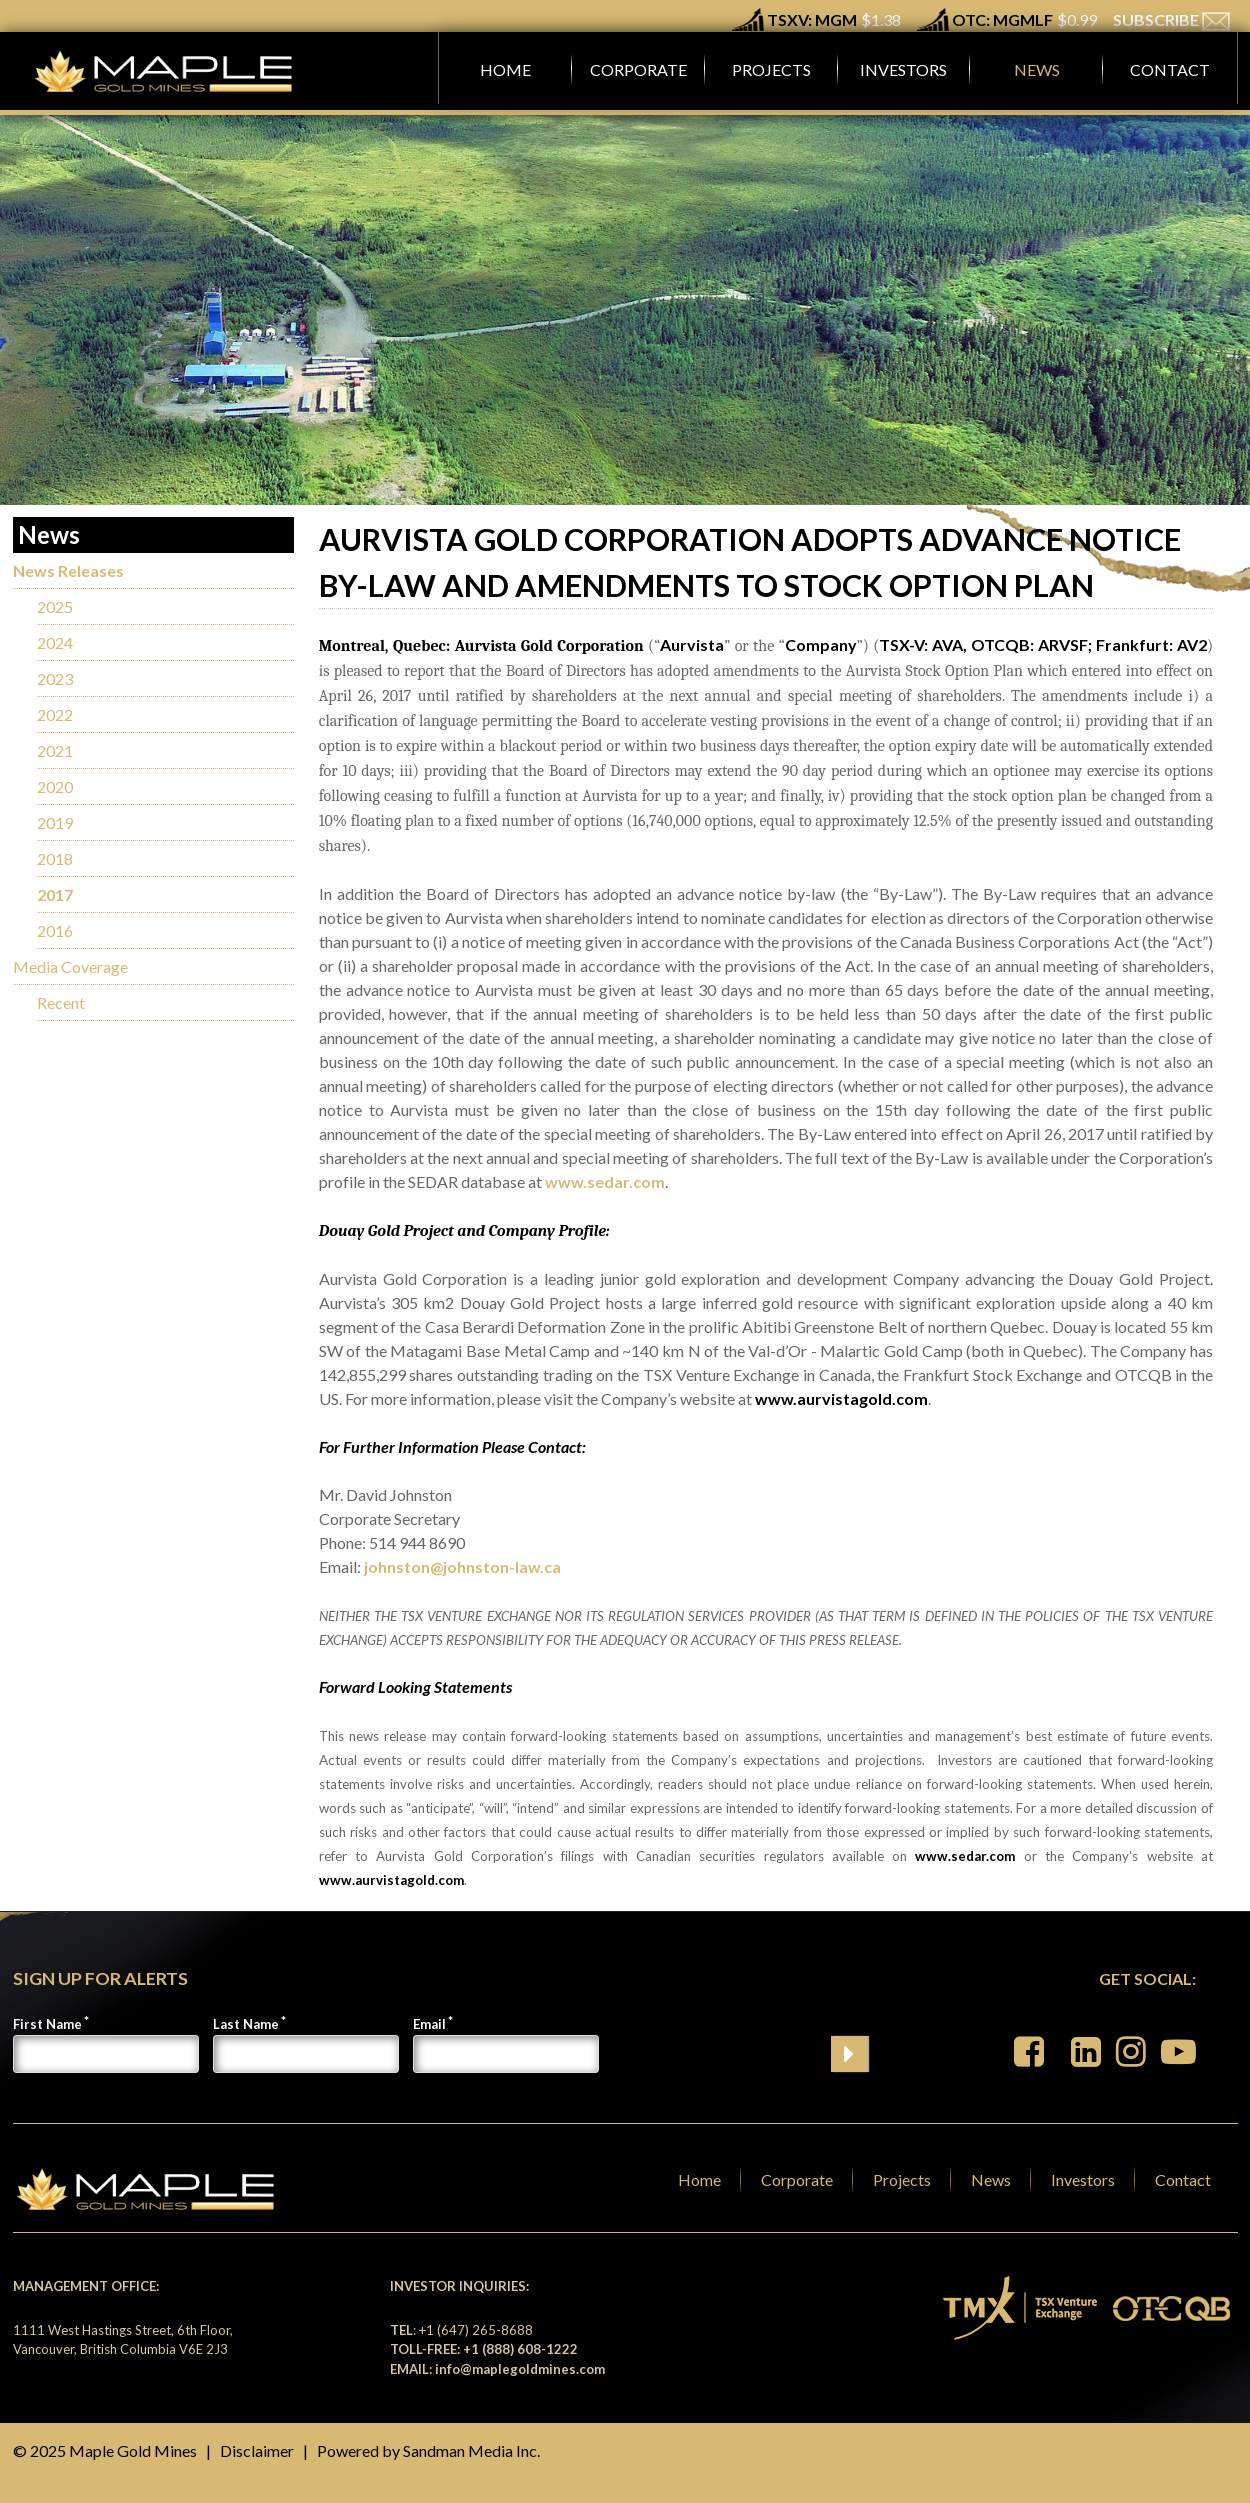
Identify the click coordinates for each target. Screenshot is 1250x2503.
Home (699, 2179)
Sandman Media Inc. (471, 2450)
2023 (55, 678)
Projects (902, 2179)
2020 (55, 786)
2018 (55, 858)
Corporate (797, 2179)
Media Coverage (70, 966)
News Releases (68, 570)
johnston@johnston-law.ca (462, 1566)
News (991, 2179)
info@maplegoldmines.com (520, 2369)
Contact (1183, 2179)
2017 (55, 894)
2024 (55, 642)
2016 (55, 930)
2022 (55, 714)
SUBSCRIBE (1171, 19)
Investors (1083, 2179)
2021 (55, 750)
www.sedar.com (605, 1181)
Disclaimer (257, 2450)
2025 (55, 606)
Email (429, 2024)
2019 (55, 822)
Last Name (246, 2024)
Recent (61, 1002)
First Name (47, 2024)
